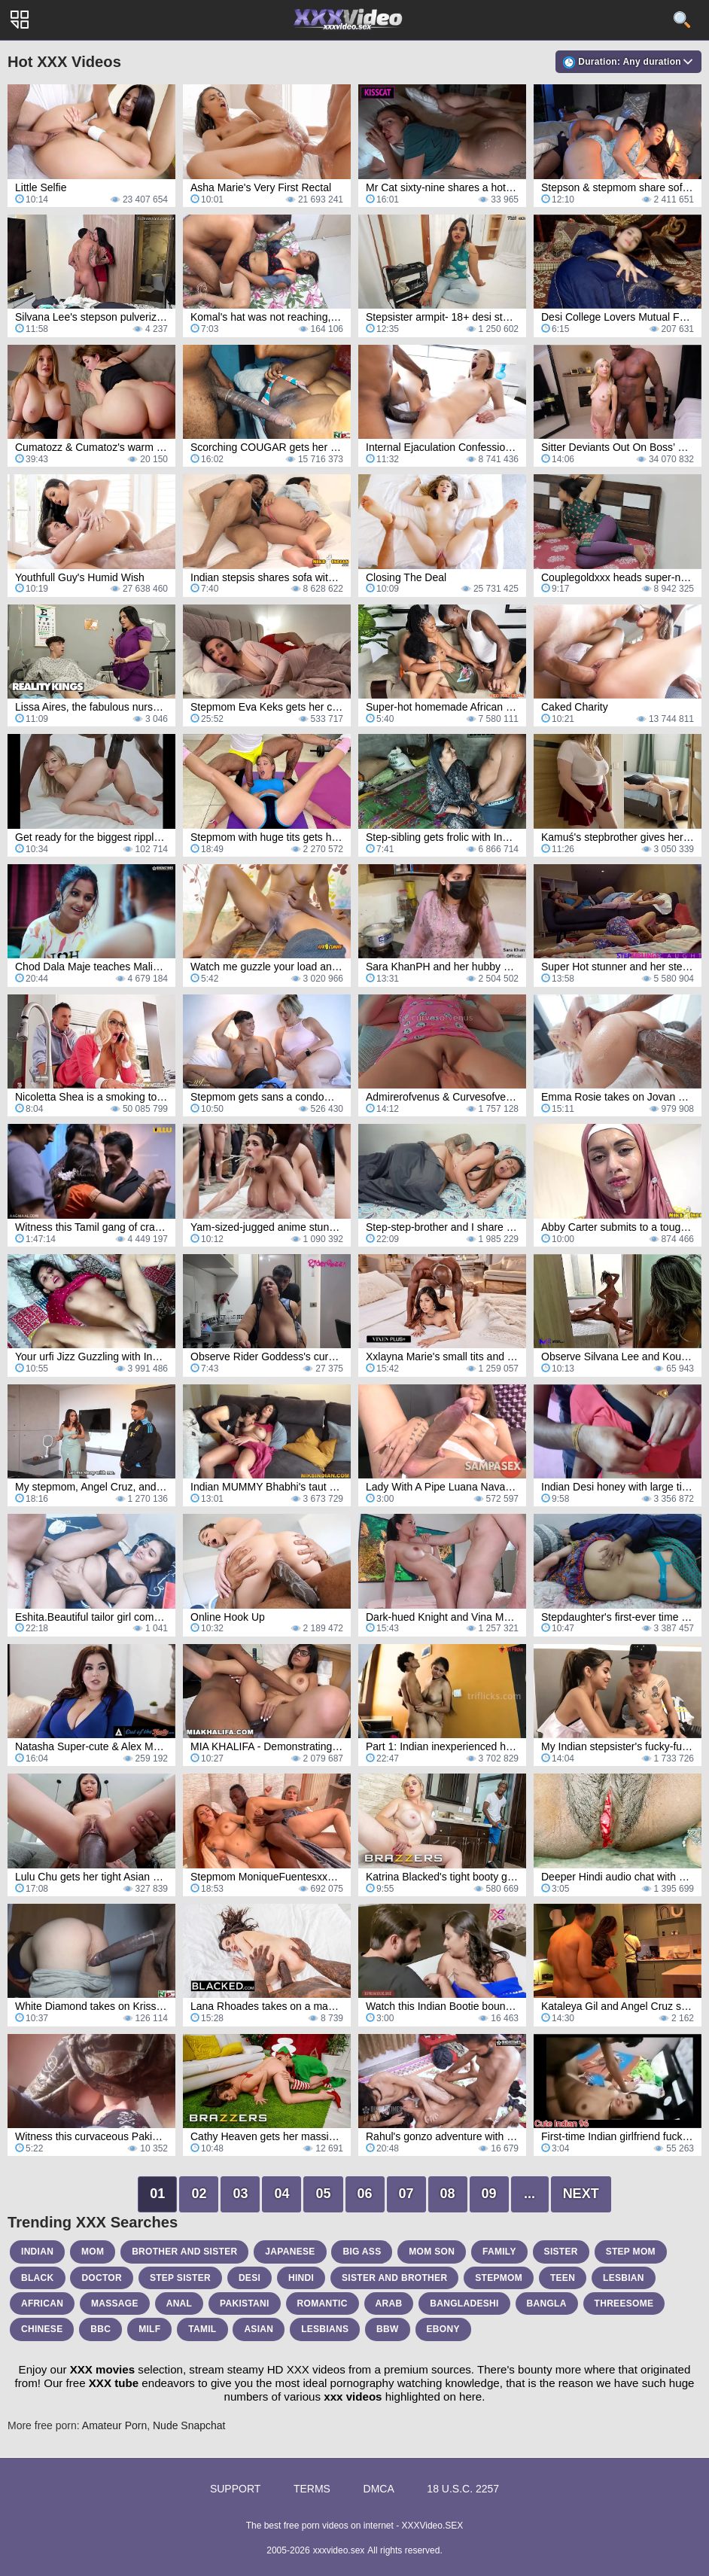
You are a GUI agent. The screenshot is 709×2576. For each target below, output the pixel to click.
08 (447, 2193)
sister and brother (394, 2278)
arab (389, 2303)
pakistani (244, 2303)
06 (365, 2193)
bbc (100, 2329)
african (42, 2303)
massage (114, 2303)
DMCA (379, 2489)
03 (240, 2193)
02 (198, 2193)
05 (322, 2193)
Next (581, 2193)
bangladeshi (464, 2303)
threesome (624, 2303)
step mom (631, 2251)
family (499, 2251)
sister (561, 2251)
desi (249, 2278)
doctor (101, 2278)
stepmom (498, 2278)
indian (37, 2251)
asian (258, 2329)
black (37, 2278)
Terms (312, 2489)
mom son (432, 2251)
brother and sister (184, 2251)
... (529, 2193)
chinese (41, 2329)
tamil (202, 2329)
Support (235, 2489)
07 (406, 2193)
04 (281, 2193)
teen (562, 2278)
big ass (361, 2251)
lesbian (623, 2278)
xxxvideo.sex (339, 2550)
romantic (322, 2303)
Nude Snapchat (189, 2425)
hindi (301, 2278)
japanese (290, 2251)
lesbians (324, 2329)
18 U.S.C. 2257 (463, 2489)
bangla (547, 2303)
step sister (180, 2278)
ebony (443, 2329)
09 (489, 2193)
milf (149, 2329)
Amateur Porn (114, 2425)
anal (179, 2303)
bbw (387, 2329)
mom (92, 2251)
